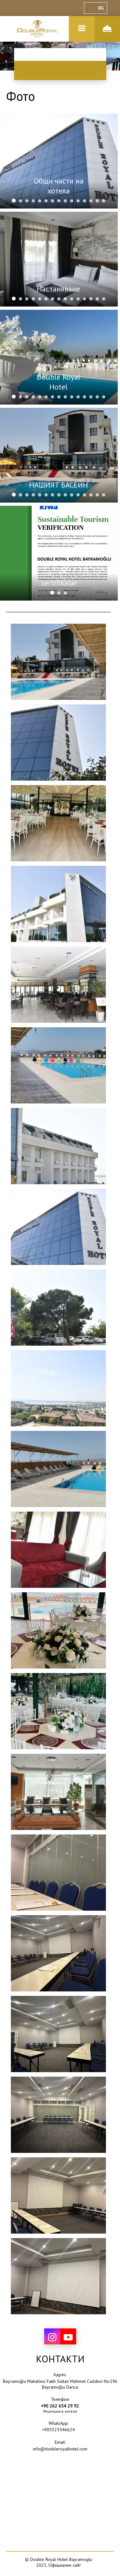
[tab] (14, 200)
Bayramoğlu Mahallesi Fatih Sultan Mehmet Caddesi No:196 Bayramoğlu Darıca (60, 2384)
